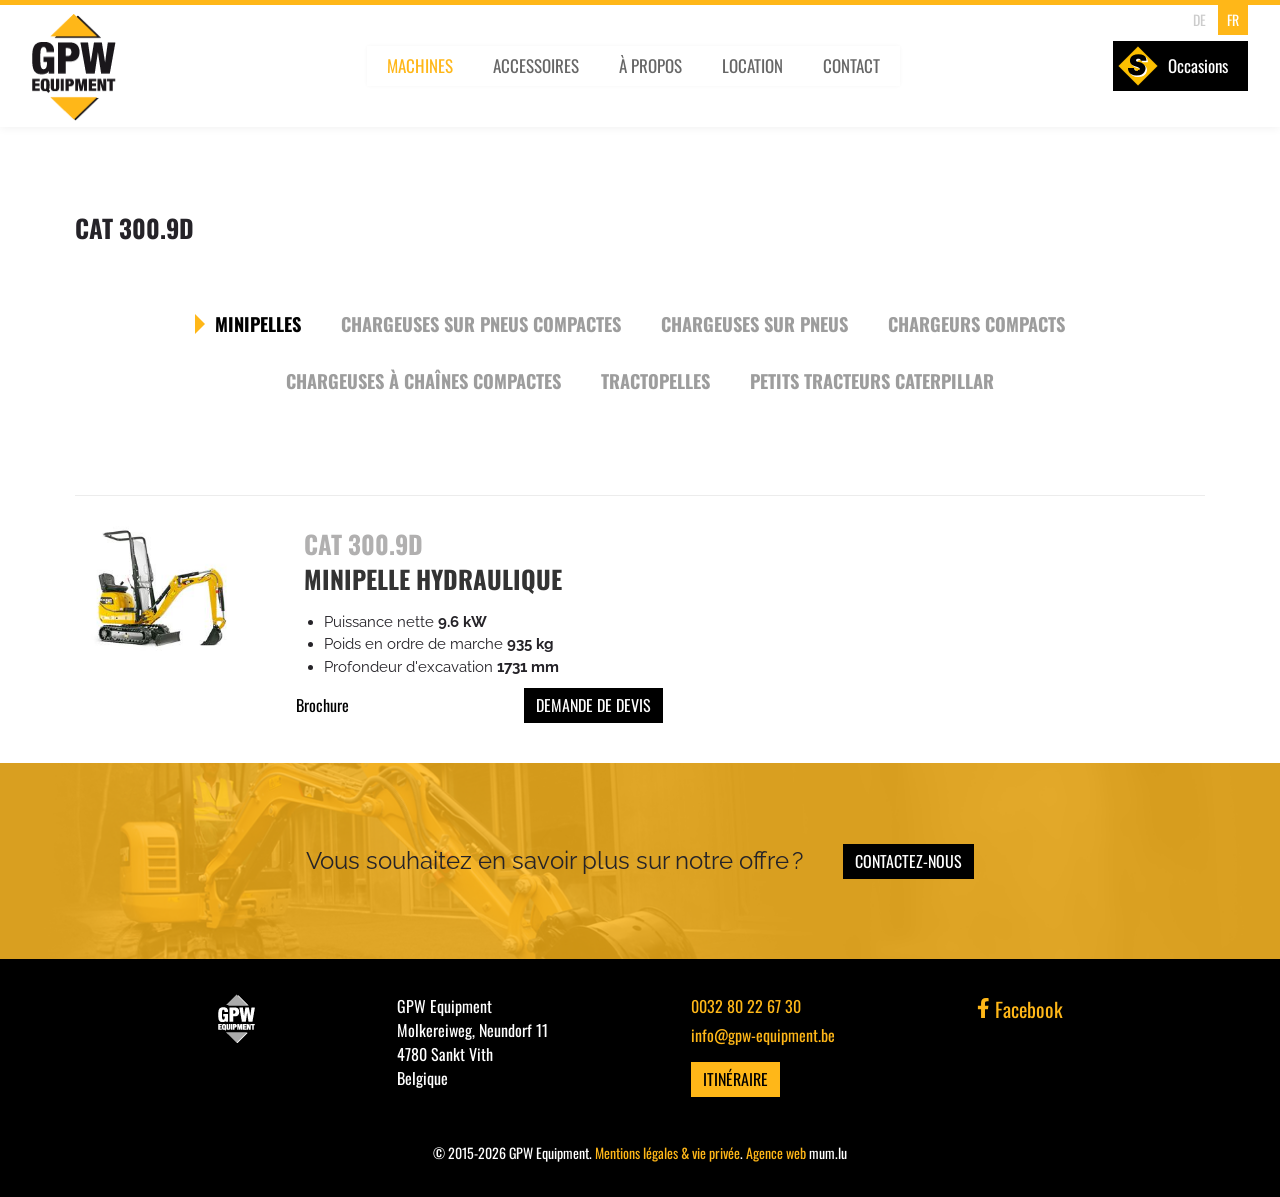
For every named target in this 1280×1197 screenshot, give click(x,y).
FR (1225, 19)
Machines (429, 77)
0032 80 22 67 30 (746, 1005)
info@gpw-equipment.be (763, 1034)
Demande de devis (593, 705)
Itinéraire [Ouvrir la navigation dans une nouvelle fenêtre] (735, 1078)
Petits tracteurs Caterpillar (871, 380)
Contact (864, 77)
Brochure (322, 705)
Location (764, 77)
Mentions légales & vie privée (667, 1151)
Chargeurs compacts (975, 323)
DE (1192, 19)
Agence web (776, 1151)
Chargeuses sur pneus (754, 323)
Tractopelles (655, 380)
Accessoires (546, 77)
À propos (661, 77)
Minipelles (260, 323)
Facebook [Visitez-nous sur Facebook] (1020, 1008)
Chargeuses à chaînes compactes (424, 380)
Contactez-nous (908, 860)
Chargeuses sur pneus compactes (481, 323)
